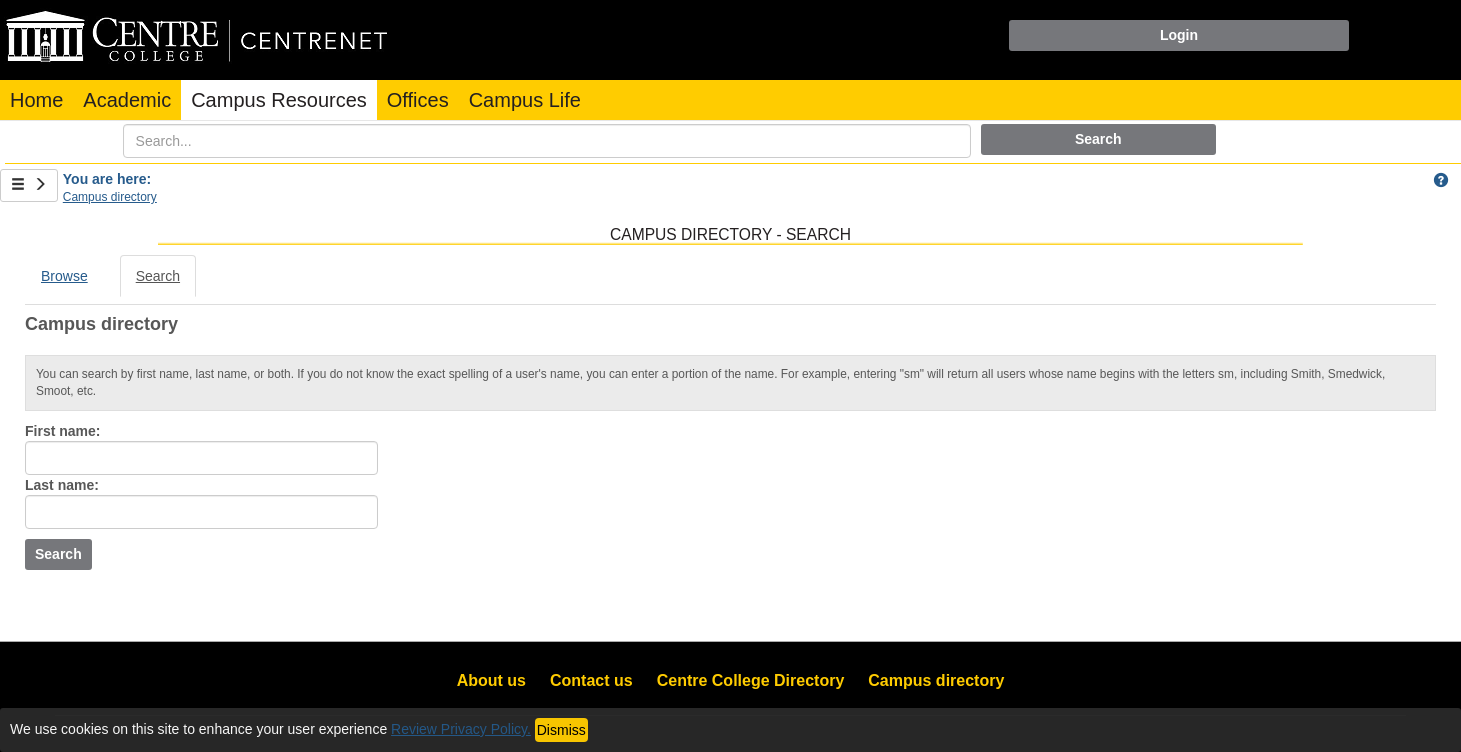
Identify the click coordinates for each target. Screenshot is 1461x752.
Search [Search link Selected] (158, 276)
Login (1179, 35)
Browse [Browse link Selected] (64, 276)
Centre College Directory (751, 680)
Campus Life (525, 100)
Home (36, 100)
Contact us (591, 680)
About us (491, 680)
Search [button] (1098, 139)
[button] (1441, 180)
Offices (418, 100)
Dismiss (561, 730)
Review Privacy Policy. (461, 729)
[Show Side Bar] (29, 185)
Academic (127, 100)
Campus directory (110, 197)
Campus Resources (279, 100)
